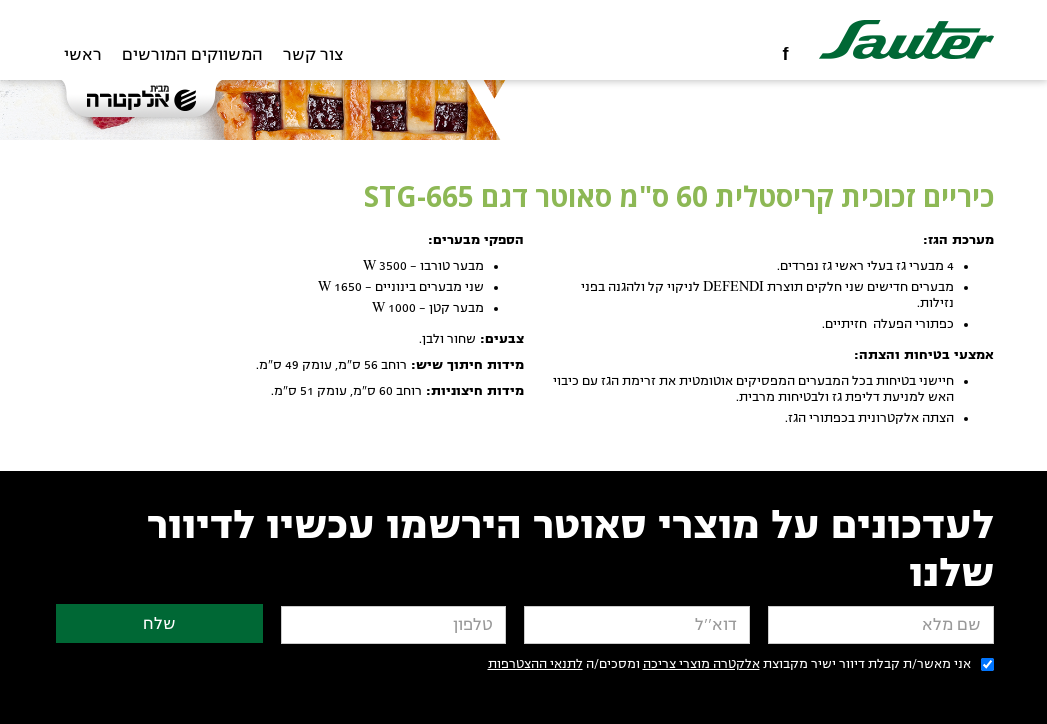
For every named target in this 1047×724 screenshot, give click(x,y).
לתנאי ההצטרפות (535, 664)
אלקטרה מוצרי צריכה (701, 664)
